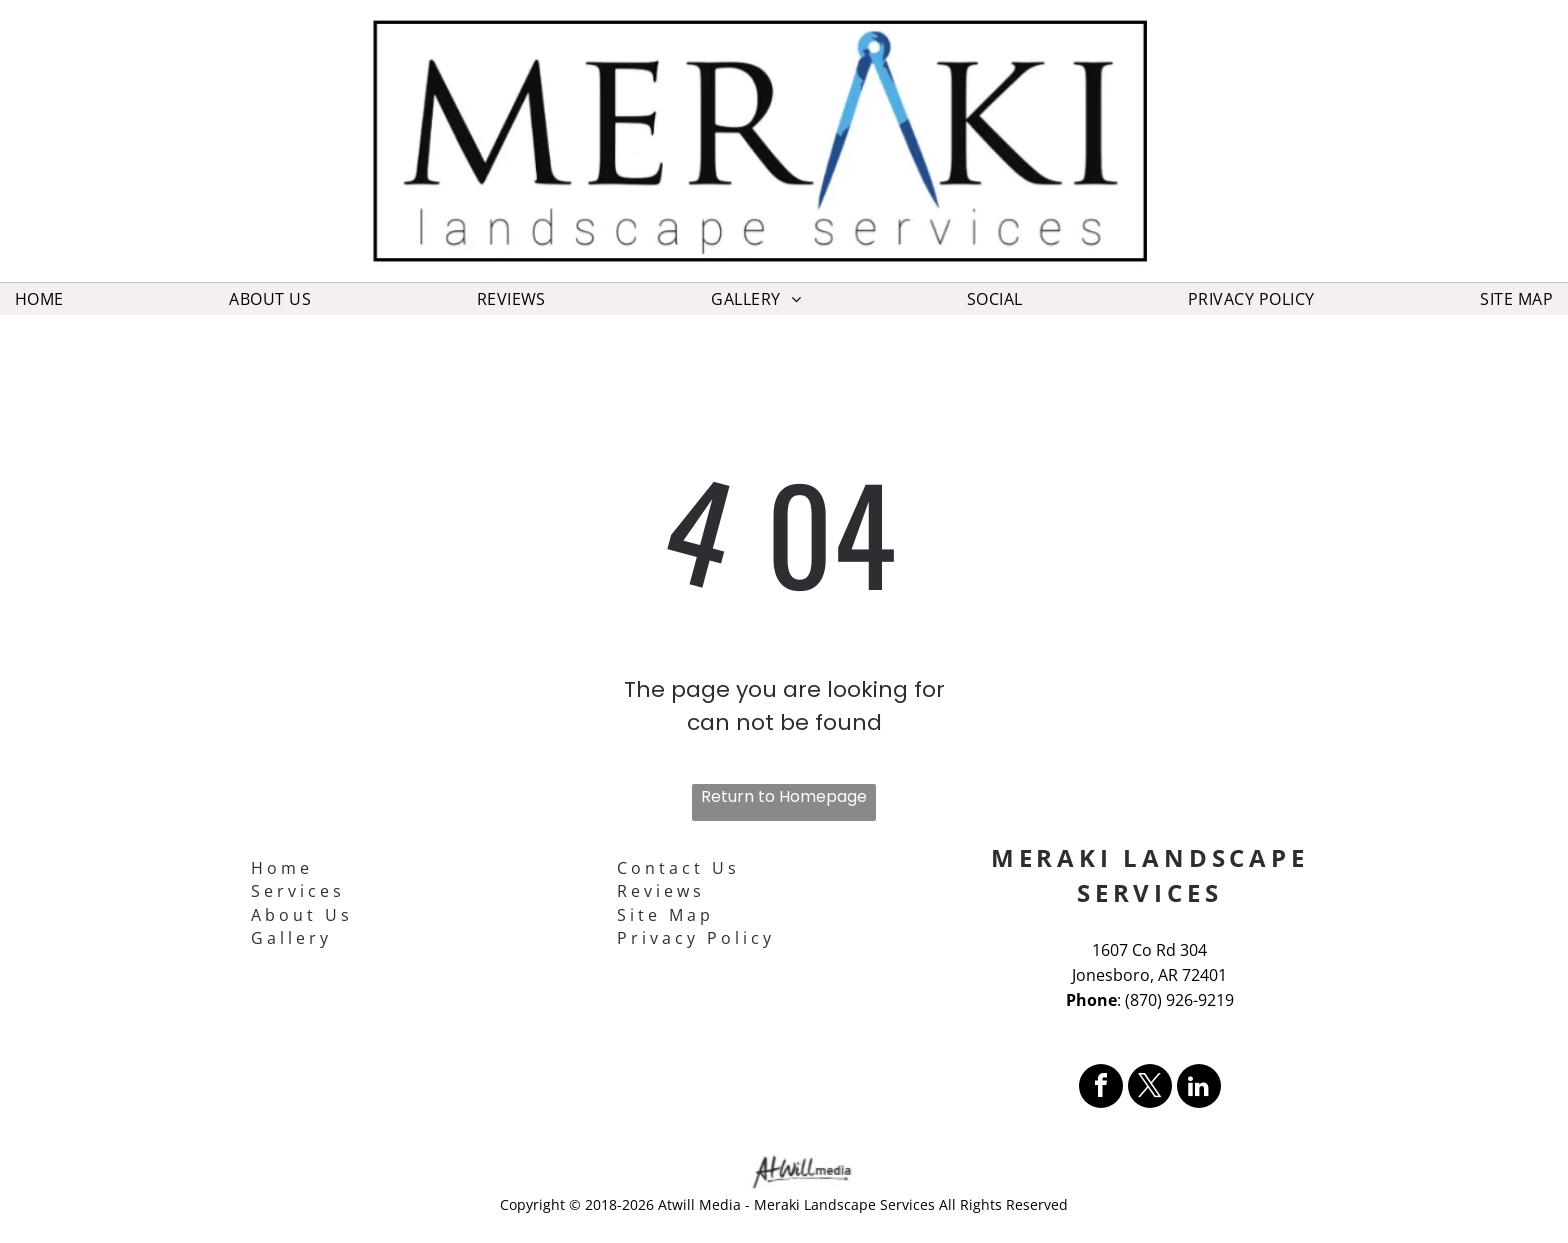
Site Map (665, 915)
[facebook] (1101, 1088)
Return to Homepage (784, 796)
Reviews (661, 891)
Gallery (291, 938)
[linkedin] (1199, 1088)
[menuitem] (39, 299)
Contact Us (678, 868)
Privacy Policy (696, 938)
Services (298, 891)
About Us (302, 915)
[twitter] (1150, 1088)
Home (282, 868)
